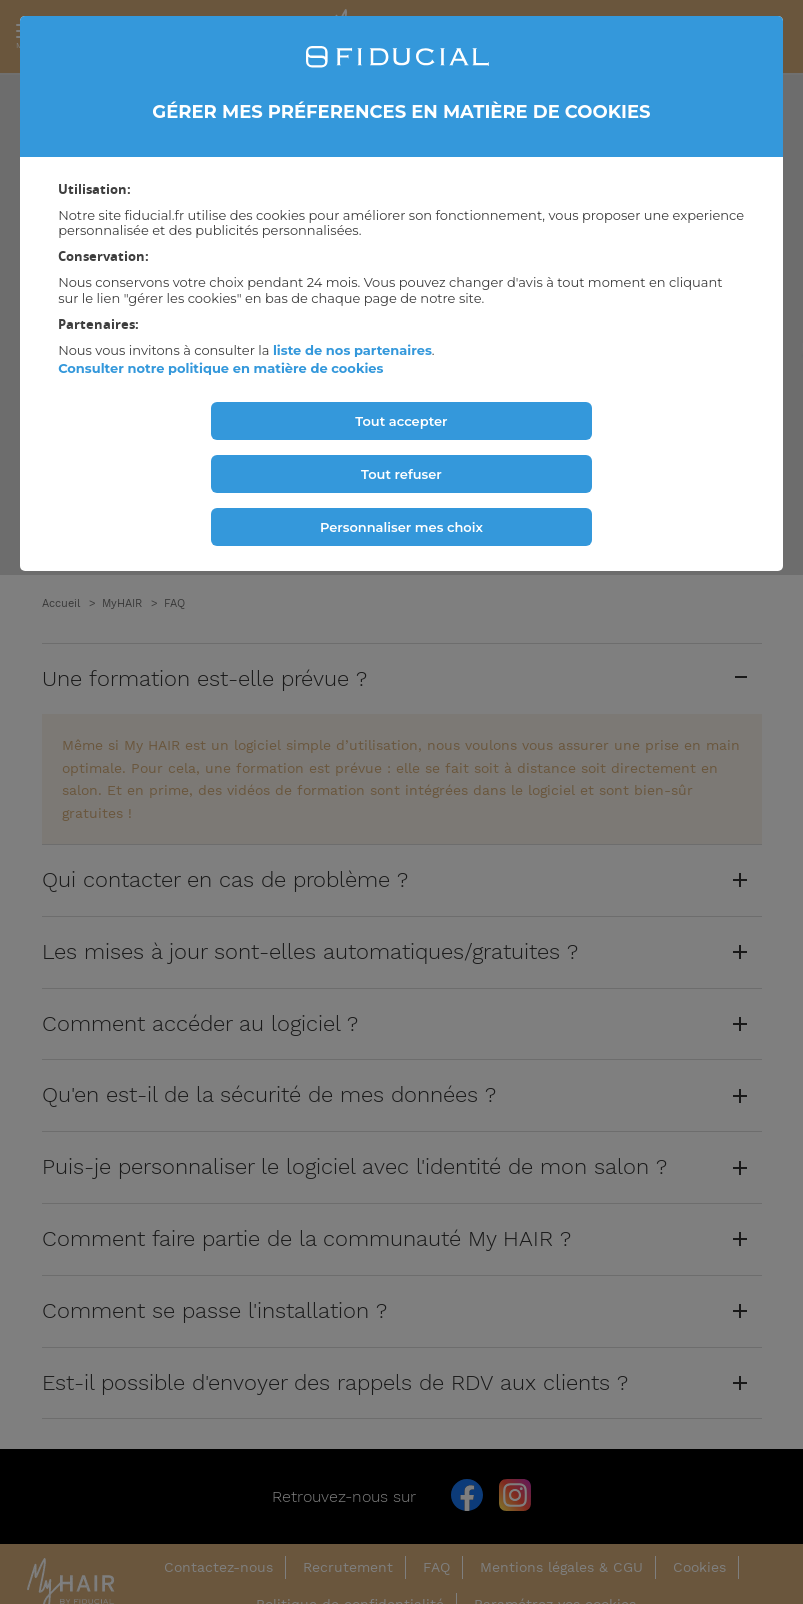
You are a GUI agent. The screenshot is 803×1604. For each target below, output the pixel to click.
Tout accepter (401, 421)
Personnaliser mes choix (401, 527)
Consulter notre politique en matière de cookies (220, 368)
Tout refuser (401, 474)
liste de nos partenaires (352, 350)
